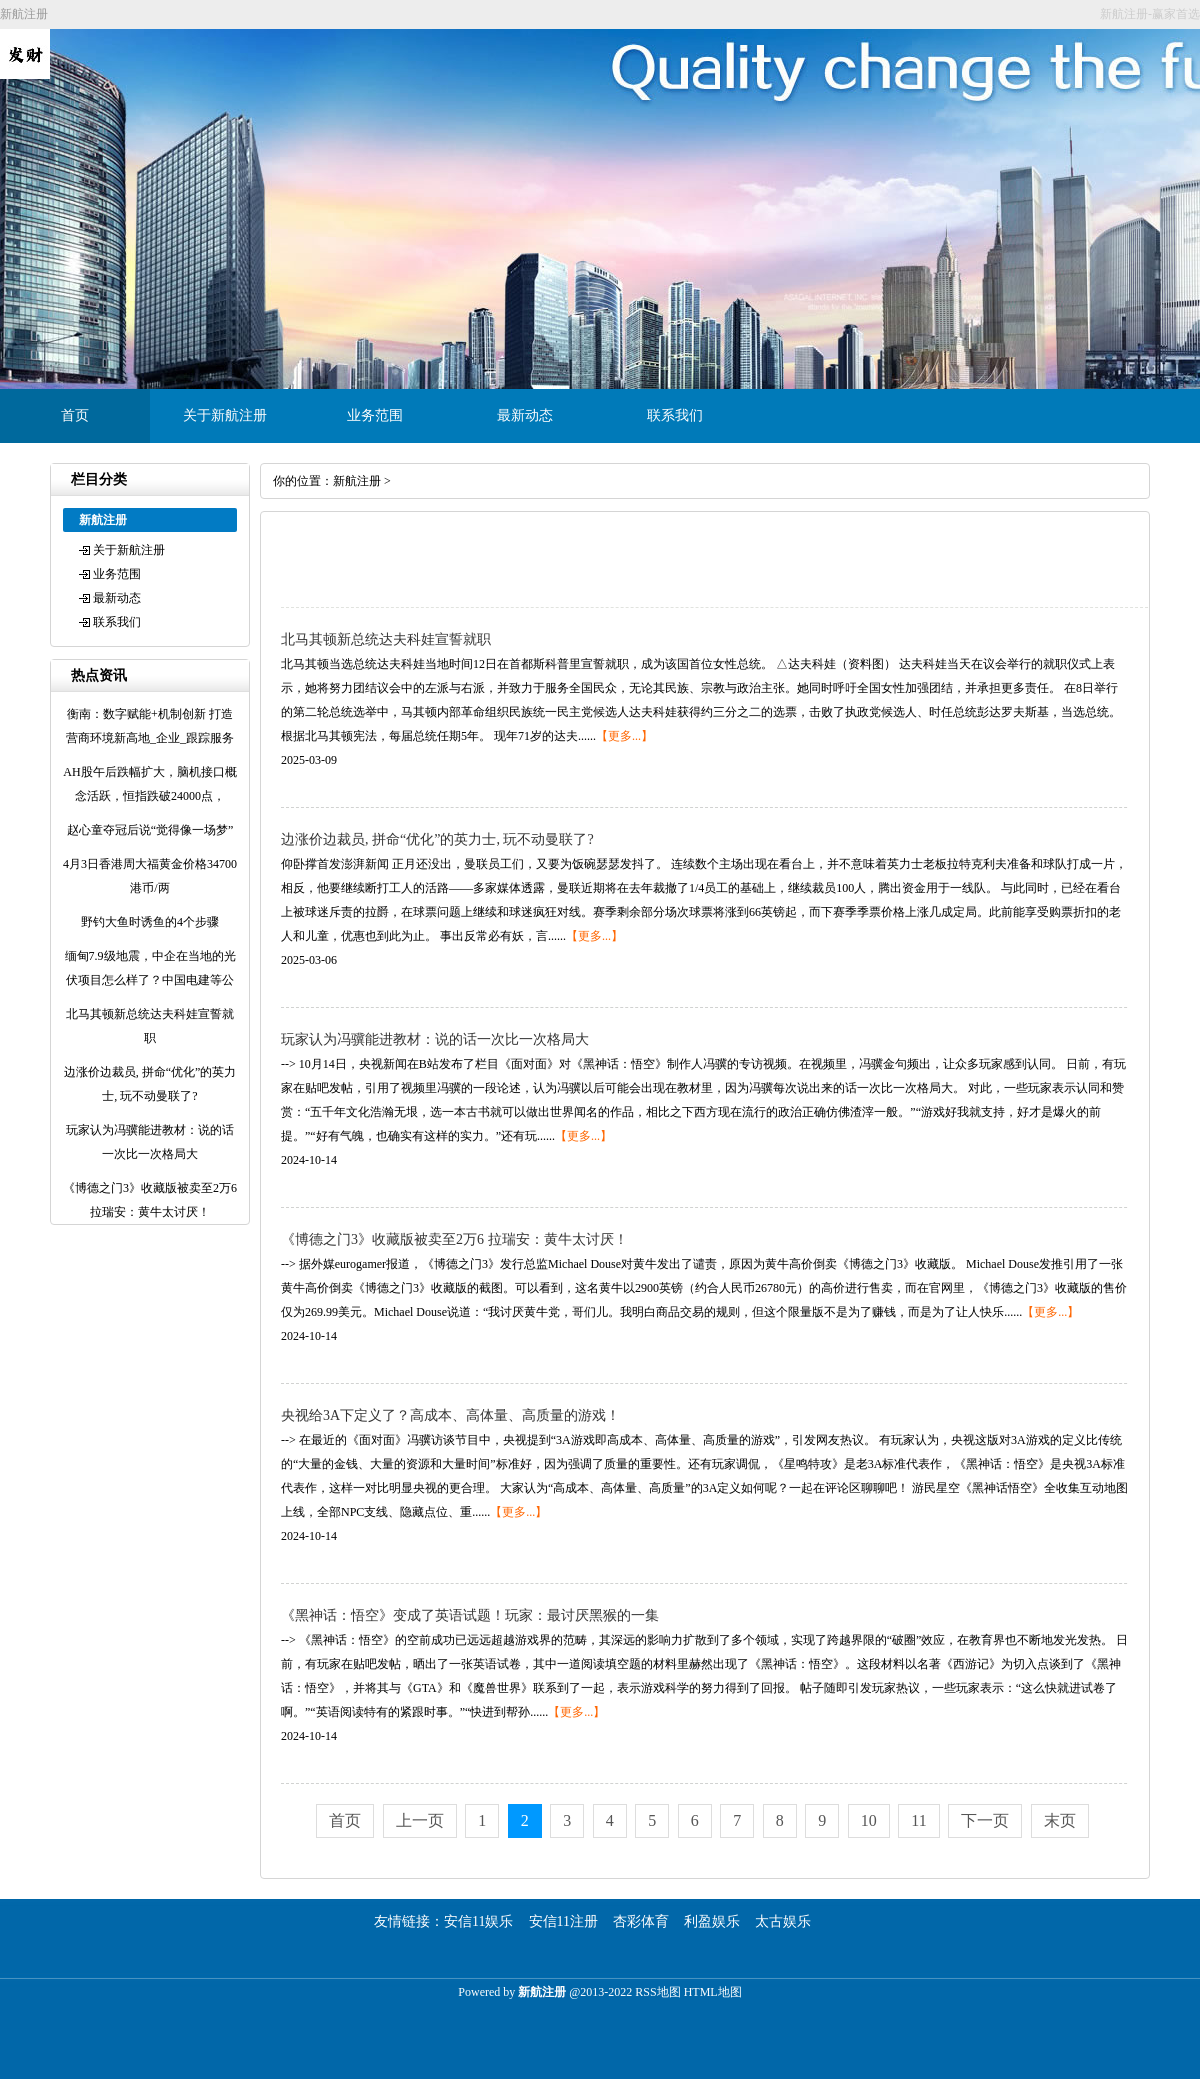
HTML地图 (713, 1992)
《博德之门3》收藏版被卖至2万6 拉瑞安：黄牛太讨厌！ (454, 1239)
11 (918, 1820)
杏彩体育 (641, 1921)
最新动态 (525, 415)
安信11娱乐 (478, 1921)
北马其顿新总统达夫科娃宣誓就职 (386, 639)
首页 (75, 415)
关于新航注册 (225, 415)
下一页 (985, 1820)
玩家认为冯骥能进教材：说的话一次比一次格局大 (435, 1039)
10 (869, 1820)
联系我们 (675, 415)
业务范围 (375, 415)
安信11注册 (563, 1921)
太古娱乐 (783, 1921)
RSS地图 (657, 1992)
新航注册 (357, 481)
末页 (1060, 1820)
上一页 (420, 1820)
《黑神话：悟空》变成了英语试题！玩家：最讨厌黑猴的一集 (470, 1615)
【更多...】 (624, 736)
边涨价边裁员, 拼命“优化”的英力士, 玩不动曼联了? (437, 839)
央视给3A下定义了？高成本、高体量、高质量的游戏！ (450, 1415)
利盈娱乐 (712, 1921)
